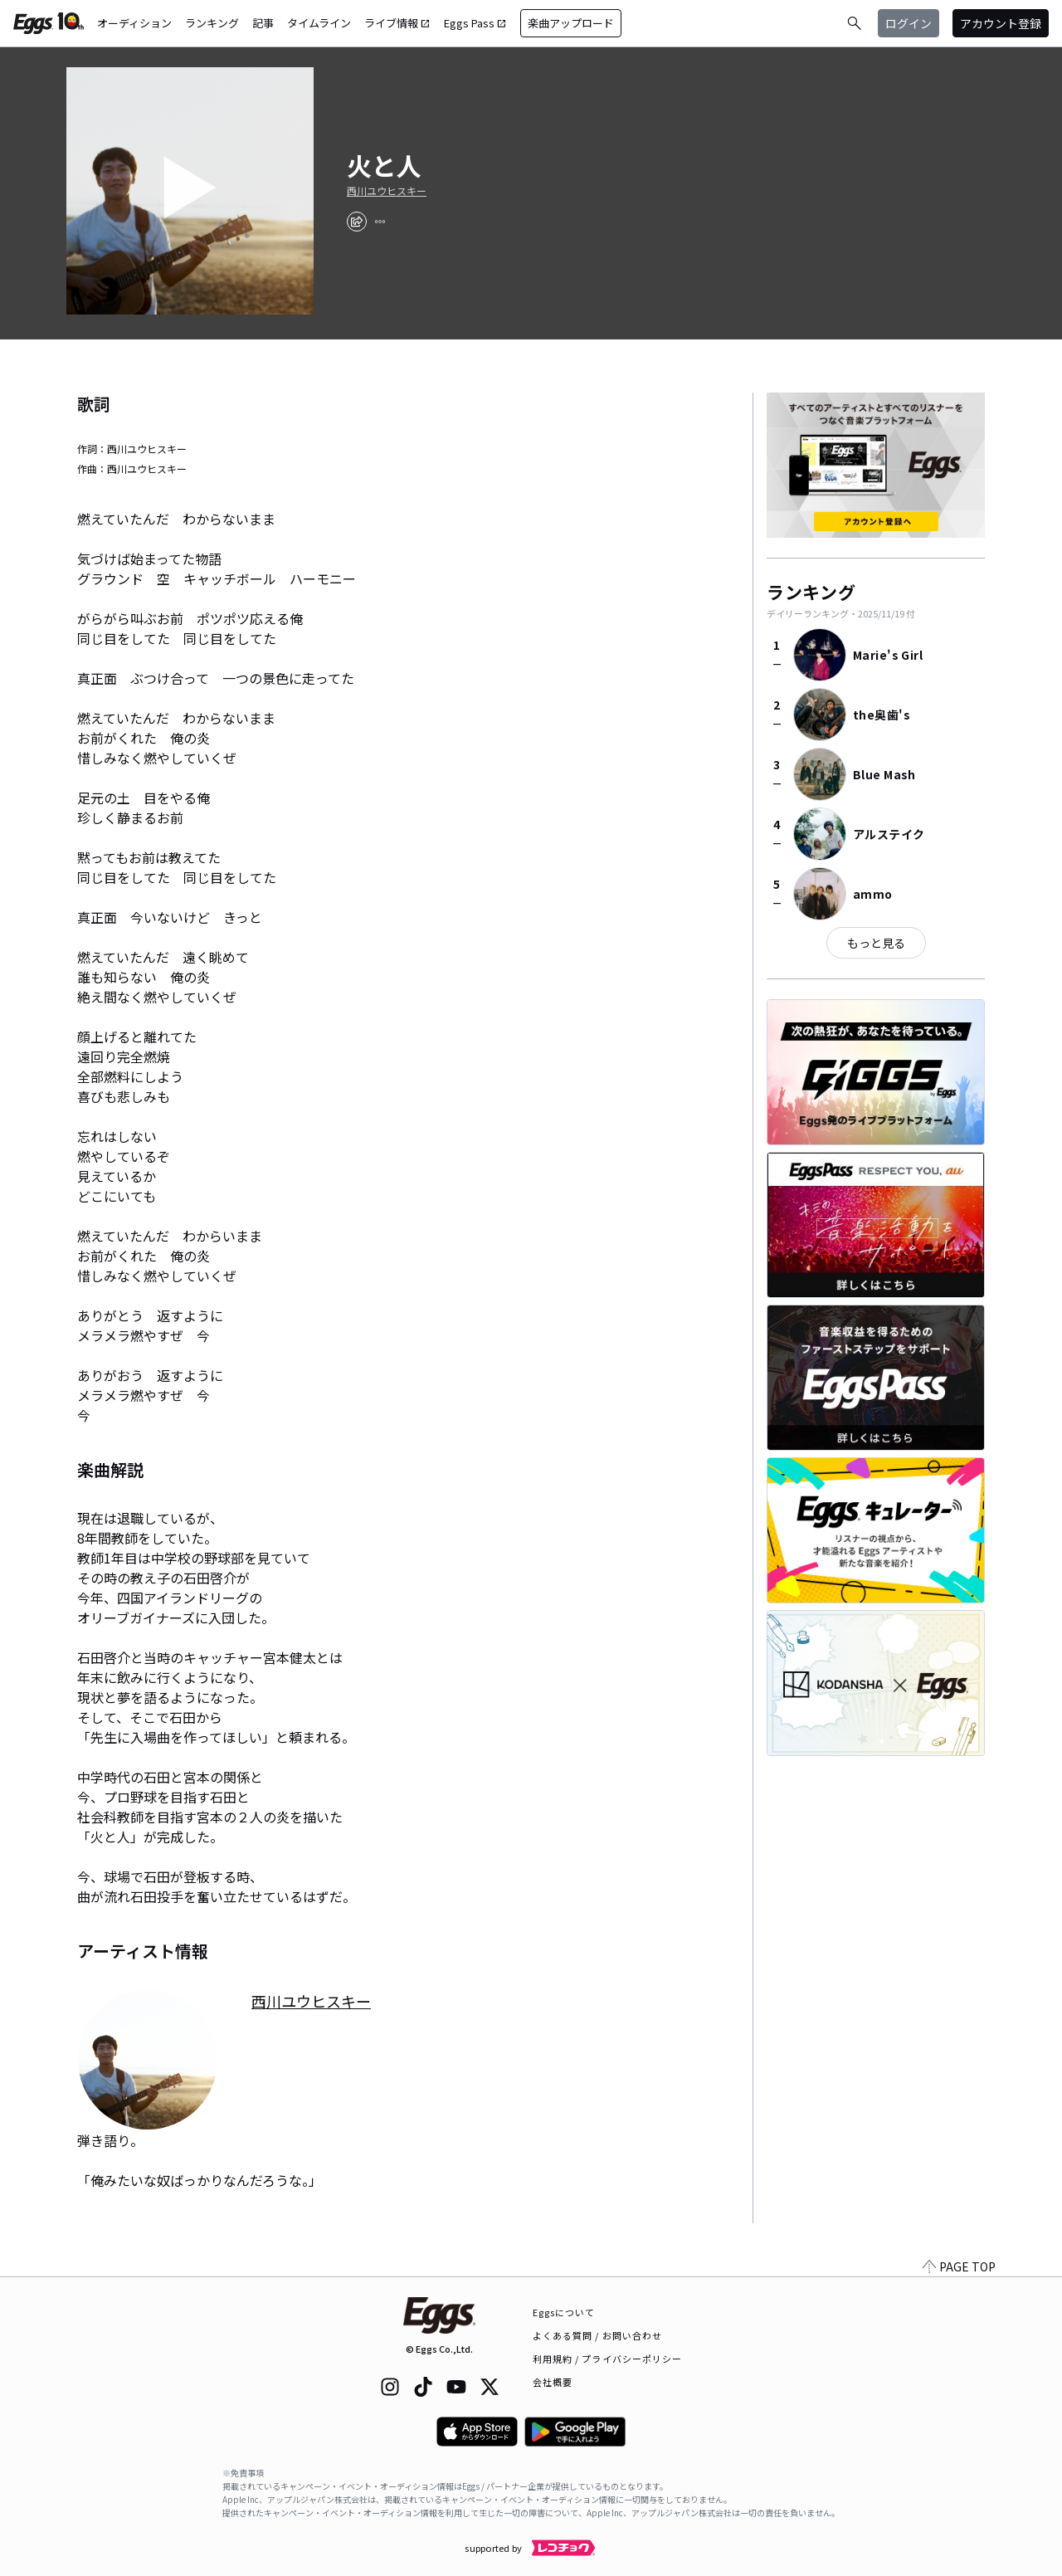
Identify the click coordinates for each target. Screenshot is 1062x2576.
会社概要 (552, 2381)
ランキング (212, 23)
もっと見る (876, 942)
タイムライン (319, 23)
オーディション (134, 23)
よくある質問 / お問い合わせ (598, 2335)
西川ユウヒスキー (386, 191)
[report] (380, 222)
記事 (263, 23)
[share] (357, 222)
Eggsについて (564, 2312)
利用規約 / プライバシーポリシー (608, 2358)
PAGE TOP (959, 2266)
